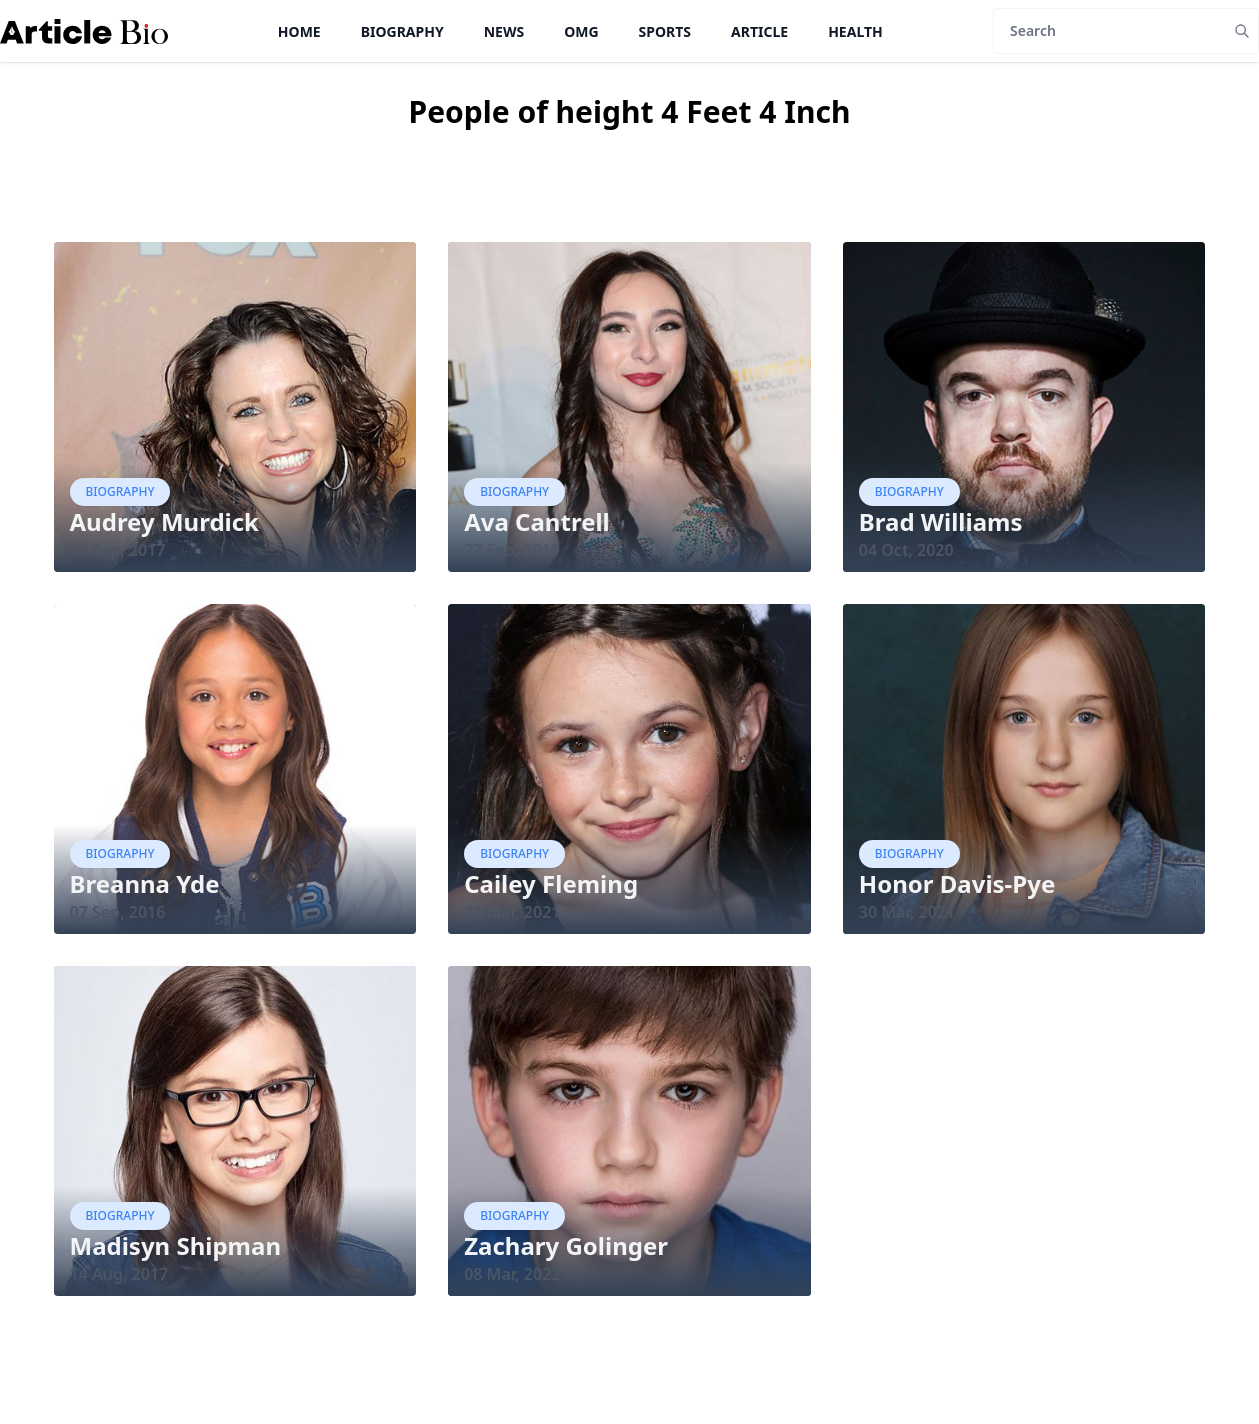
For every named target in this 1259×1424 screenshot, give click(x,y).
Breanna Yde (145, 883)
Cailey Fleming (551, 883)
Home (299, 31)
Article (759, 31)
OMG (581, 31)
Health (855, 31)
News (504, 31)
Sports (665, 31)
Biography (402, 31)
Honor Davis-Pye (957, 883)
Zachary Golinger (566, 1245)
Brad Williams (941, 521)
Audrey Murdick (165, 521)
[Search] (1109, 31)
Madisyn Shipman (176, 1245)
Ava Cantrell (537, 521)
